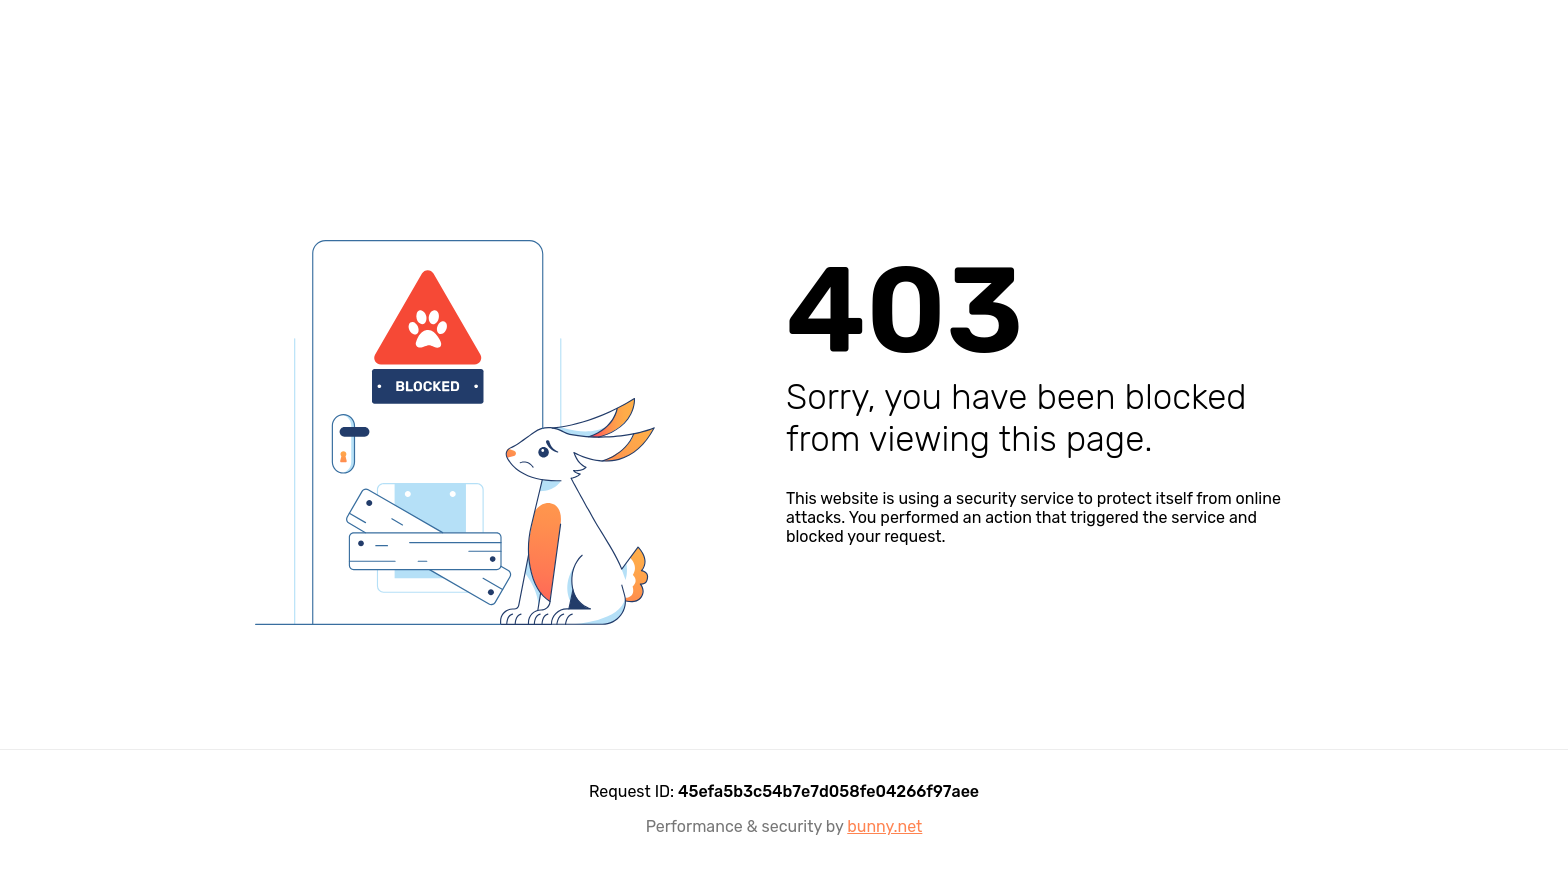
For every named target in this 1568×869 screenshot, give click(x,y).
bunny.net (884, 826)
